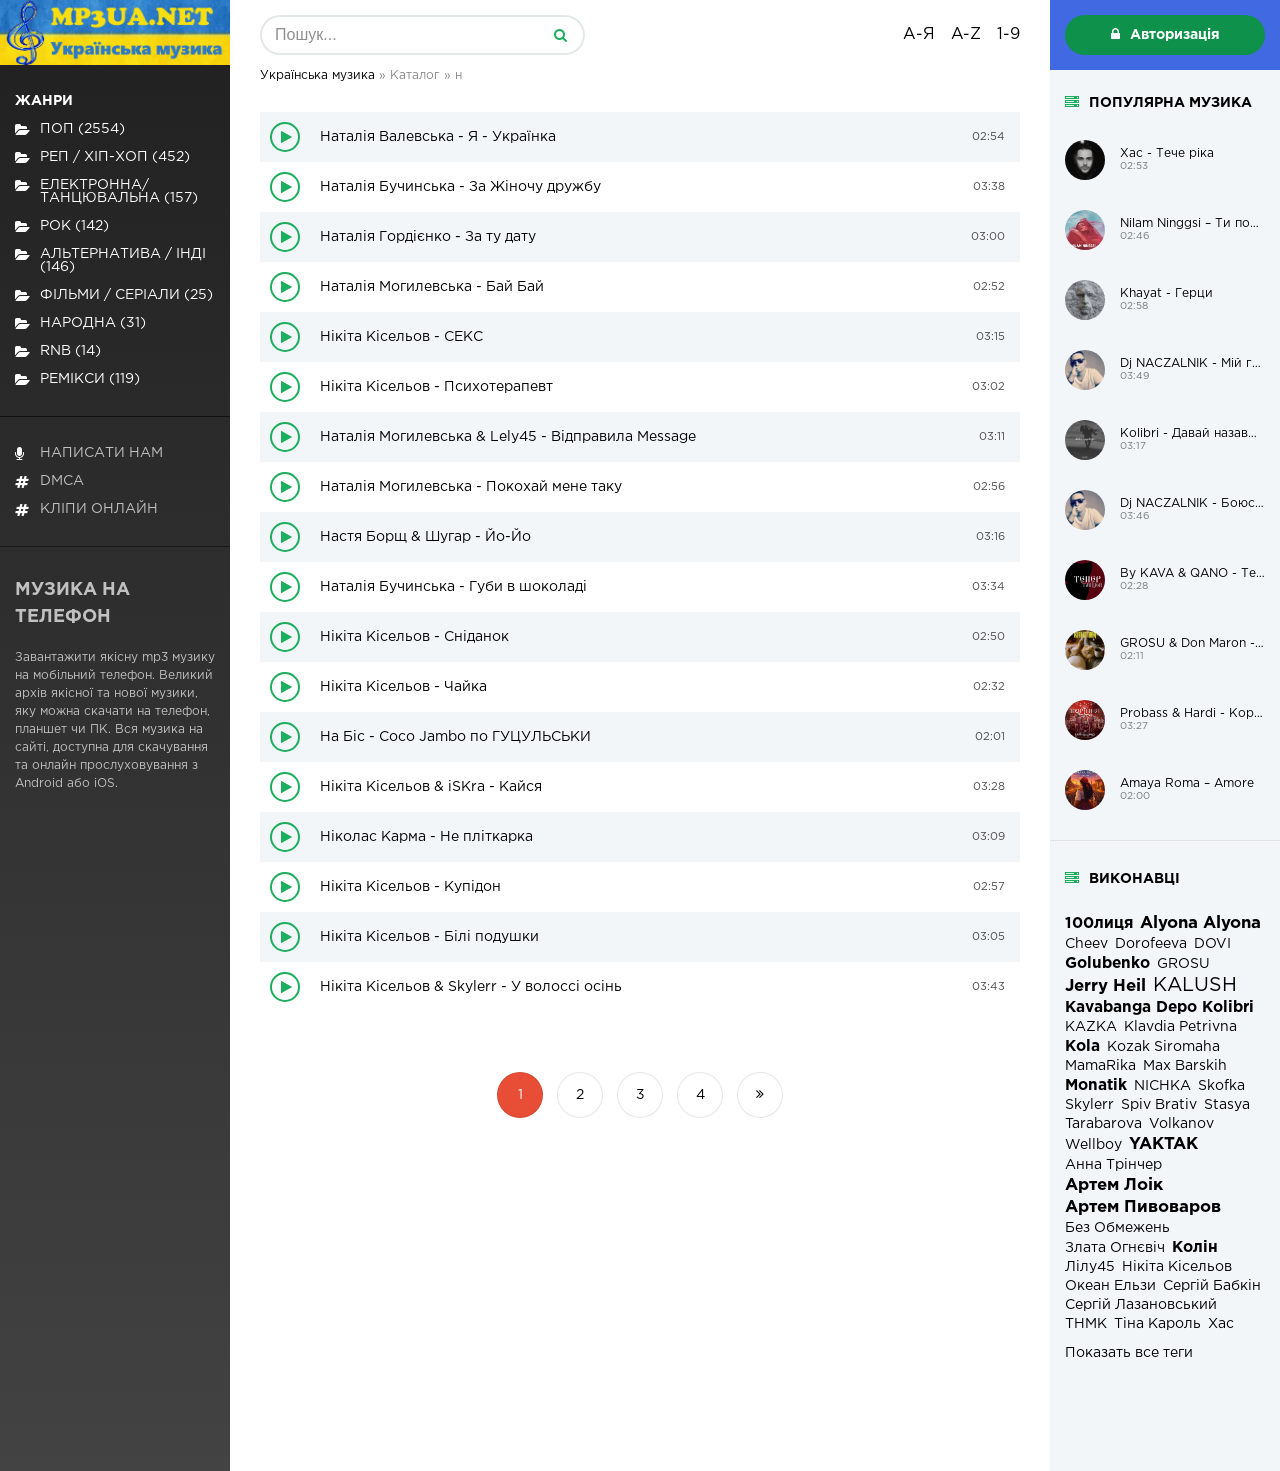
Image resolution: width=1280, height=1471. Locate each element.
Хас (1221, 1324)
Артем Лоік (1114, 1185)
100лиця (1099, 923)
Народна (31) (80, 323)
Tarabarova (1103, 1124)
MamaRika (1100, 1066)
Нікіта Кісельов (1177, 1267)
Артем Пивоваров (1143, 1207)
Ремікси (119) (77, 379)
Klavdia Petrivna (1180, 1027)
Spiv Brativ (1159, 1105)
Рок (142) (62, 226)
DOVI (1212, 944)
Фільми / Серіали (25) (114, 295)
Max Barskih (1185, 1066)
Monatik (1096, 1085)
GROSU (1183, 964)
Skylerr (1089, 1105)
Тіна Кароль (1157, 1324)
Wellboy (1093, 1145)
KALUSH (1195, 985)
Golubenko (1107, 963)
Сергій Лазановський (1141, 1305)
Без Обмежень (1117, 1228)
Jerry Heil (1105, 986)
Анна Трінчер (1113, 1165)
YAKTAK (1163, 1144)
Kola (1082, 1046)
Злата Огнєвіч (1115, 1248)
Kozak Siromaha (1163, 1047)
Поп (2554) (70, 129)
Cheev (1086, 944)
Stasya (1227, 1105)
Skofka (1221, 1086)
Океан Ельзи (1110, 1286)
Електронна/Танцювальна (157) (106, 191)
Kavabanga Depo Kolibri (1159, 1007)
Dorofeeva (1151, 944)
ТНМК (1086, 1324)
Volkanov (1181, 1124)
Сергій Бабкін (1212, 1286)
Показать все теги (1129, 1353)
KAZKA (1091, 1027)
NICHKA (1162, 1086)
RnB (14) (58, 351)
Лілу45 (1090, 1267)
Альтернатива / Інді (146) (110, 260)
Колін (1195, 1247)
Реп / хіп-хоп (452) (102, 157)
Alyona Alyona (1200, 923)
